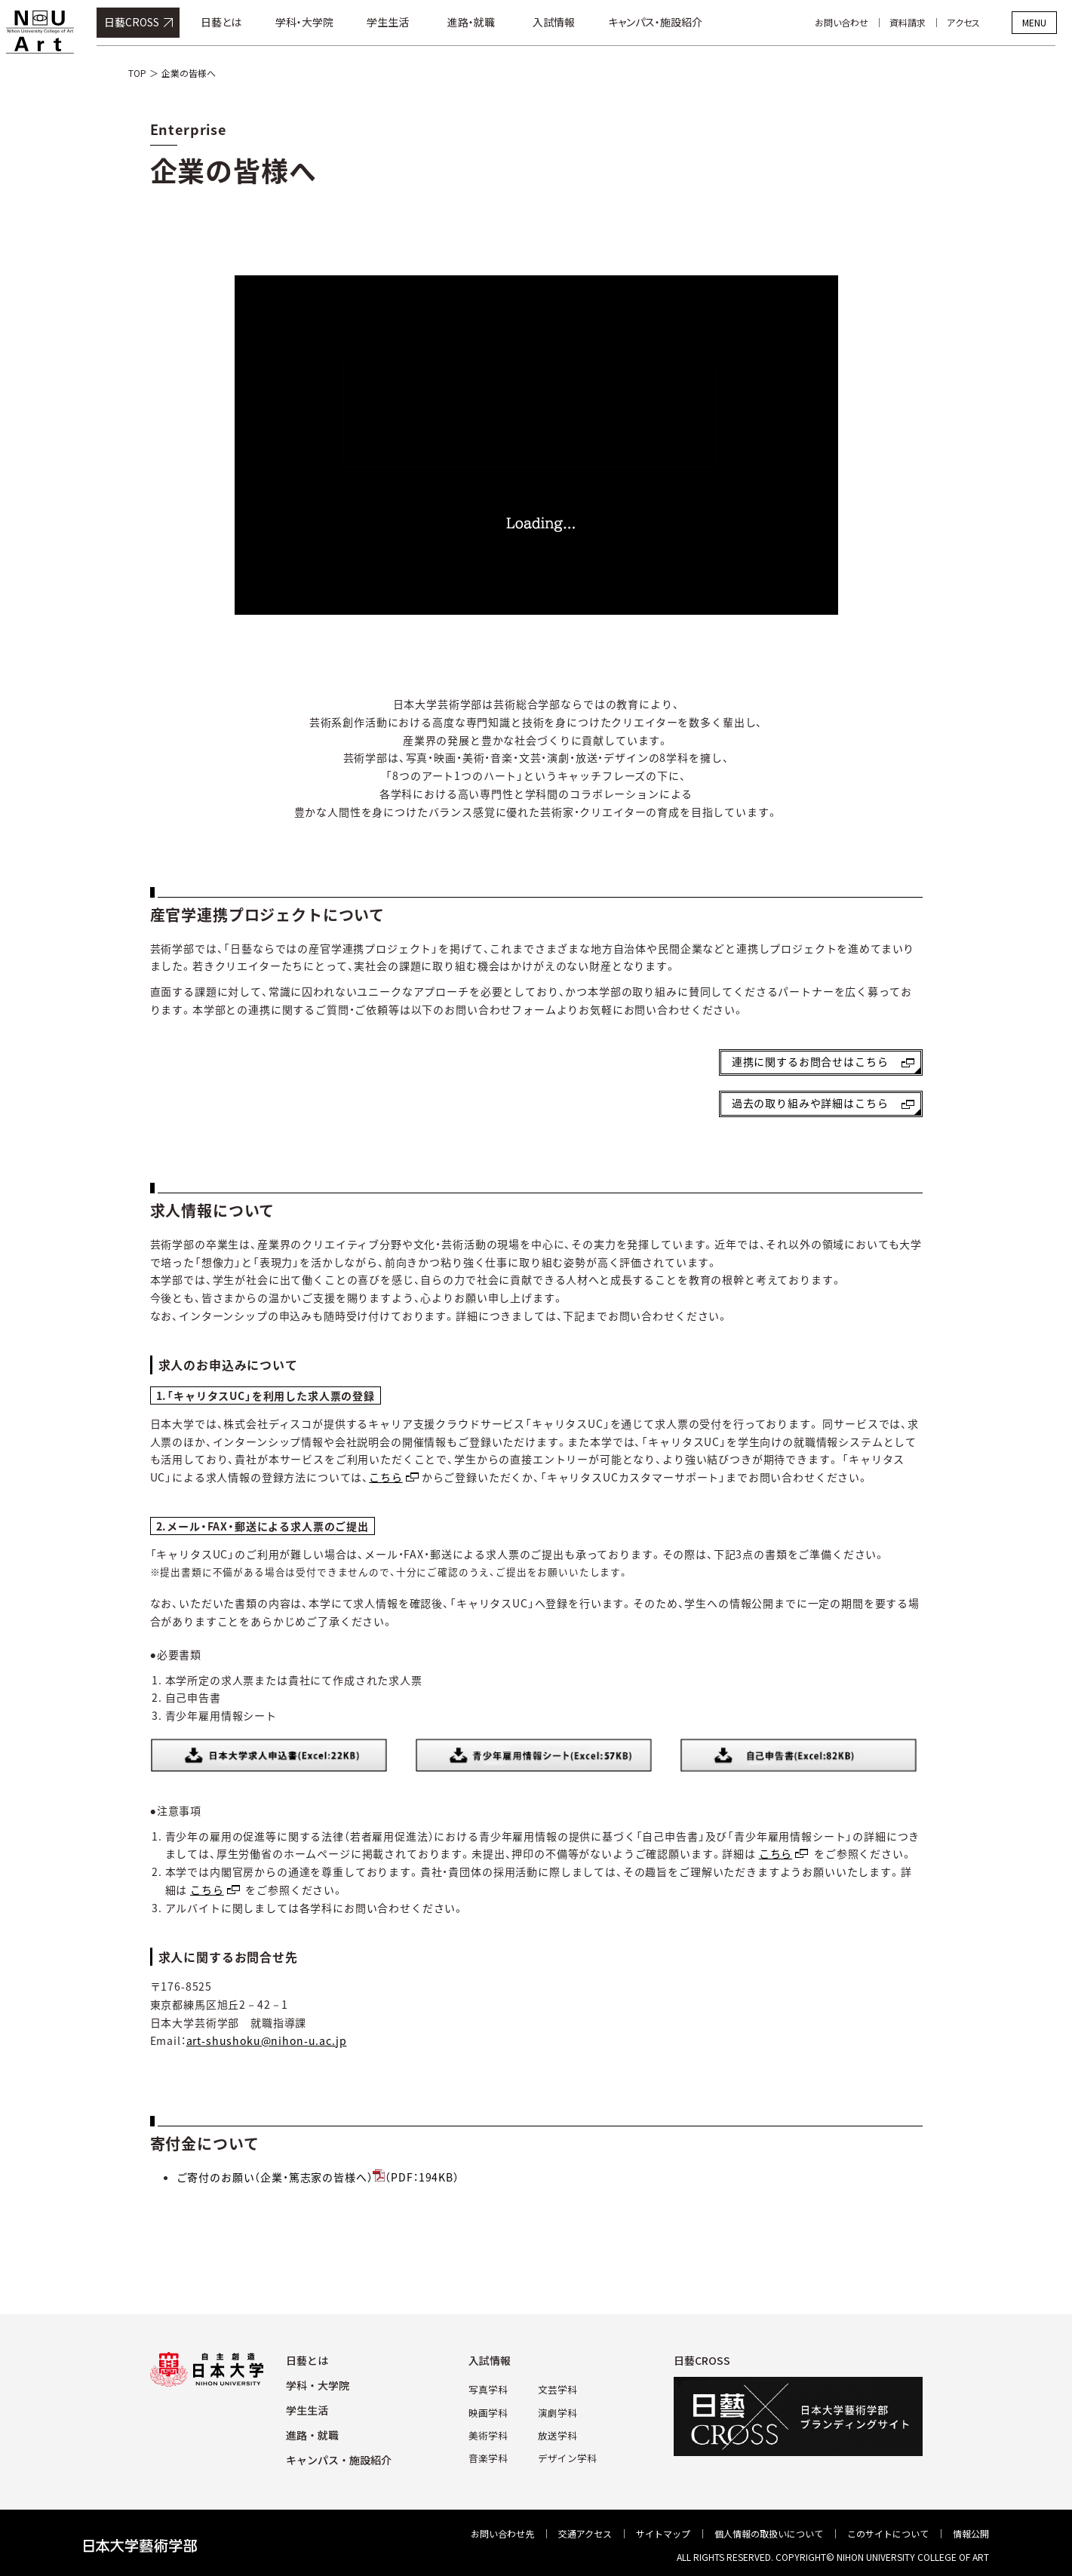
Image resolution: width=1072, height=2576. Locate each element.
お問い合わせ (858, 22)
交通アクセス (585, 2533)
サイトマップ (663, 2533)
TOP (137, 72)
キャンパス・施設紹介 (672, 21)
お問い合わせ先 (502, 2533)
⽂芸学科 (557, 2388)
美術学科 (490, 2433)
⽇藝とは (307, 2360)
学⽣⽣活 (307, 2410)
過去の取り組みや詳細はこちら (810, 1102)
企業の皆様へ (188, 72)
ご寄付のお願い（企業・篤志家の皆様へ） (318, 2177)
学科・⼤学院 (317, 2385)
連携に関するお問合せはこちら (810, 1061)
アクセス (980, 22)
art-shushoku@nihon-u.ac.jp (266, 2040)
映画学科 (490, 2411)
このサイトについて (888, 2533)
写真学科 (490, 2388)
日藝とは (237, 21)
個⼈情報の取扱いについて (768, 2533)
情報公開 (971, 2533)
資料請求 (924, 22)
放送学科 (557, 2433)
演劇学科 (557, 2411)
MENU (1034, 22)
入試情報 (570, 21)
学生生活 (404, 21)
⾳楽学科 (490, 2455)
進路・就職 (487, 21)
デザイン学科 (566, 2455)
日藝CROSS (148, 21)
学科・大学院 (321, 21)
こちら (386, 1477)
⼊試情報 (493, 2360)
